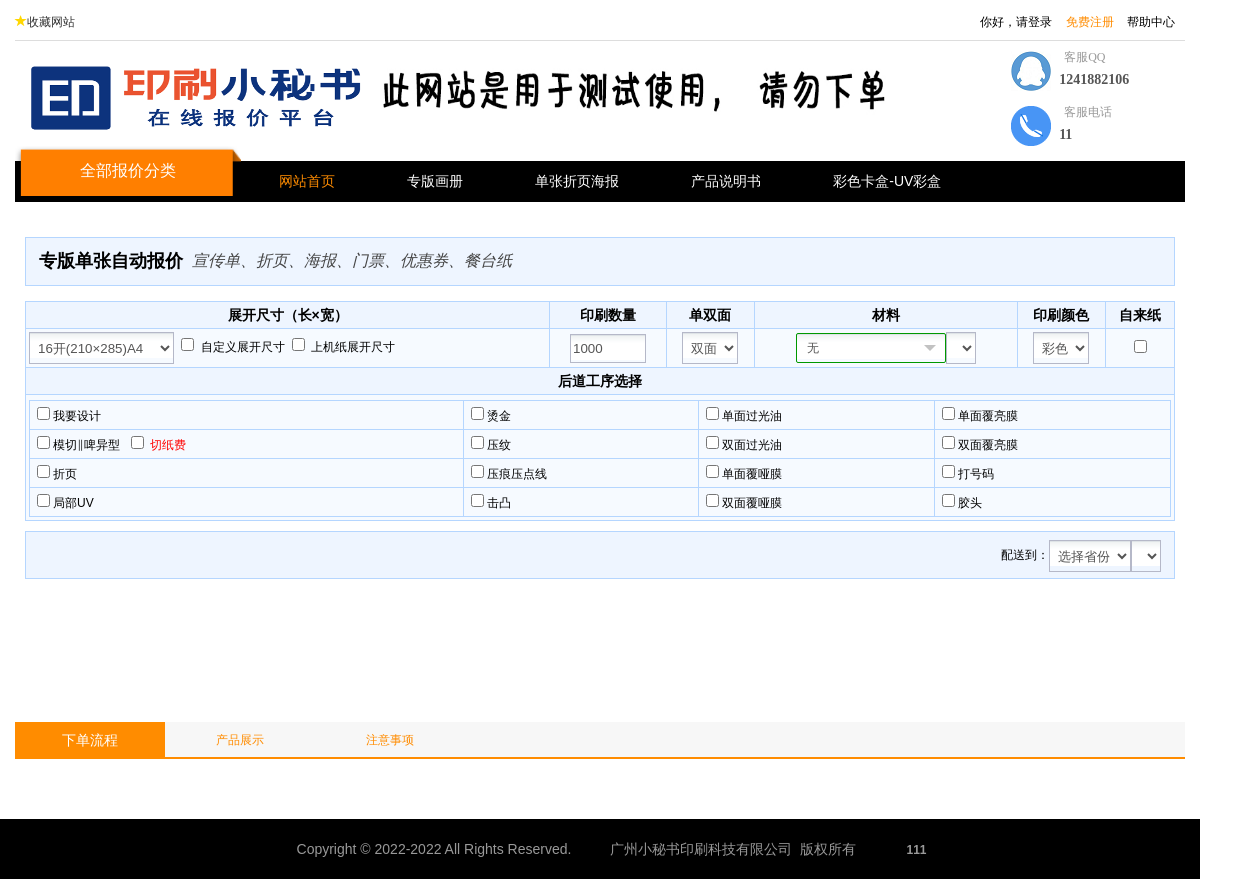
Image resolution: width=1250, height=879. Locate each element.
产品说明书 (726, 181)
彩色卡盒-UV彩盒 (887, 181)
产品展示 (240, 740)
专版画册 (435, 181)
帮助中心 (1151, 22)
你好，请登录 (1016, 22)
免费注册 (1090, 22)
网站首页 (307, 181)
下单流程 (90, 740)
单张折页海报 (577, 181)
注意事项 (390, 740)
